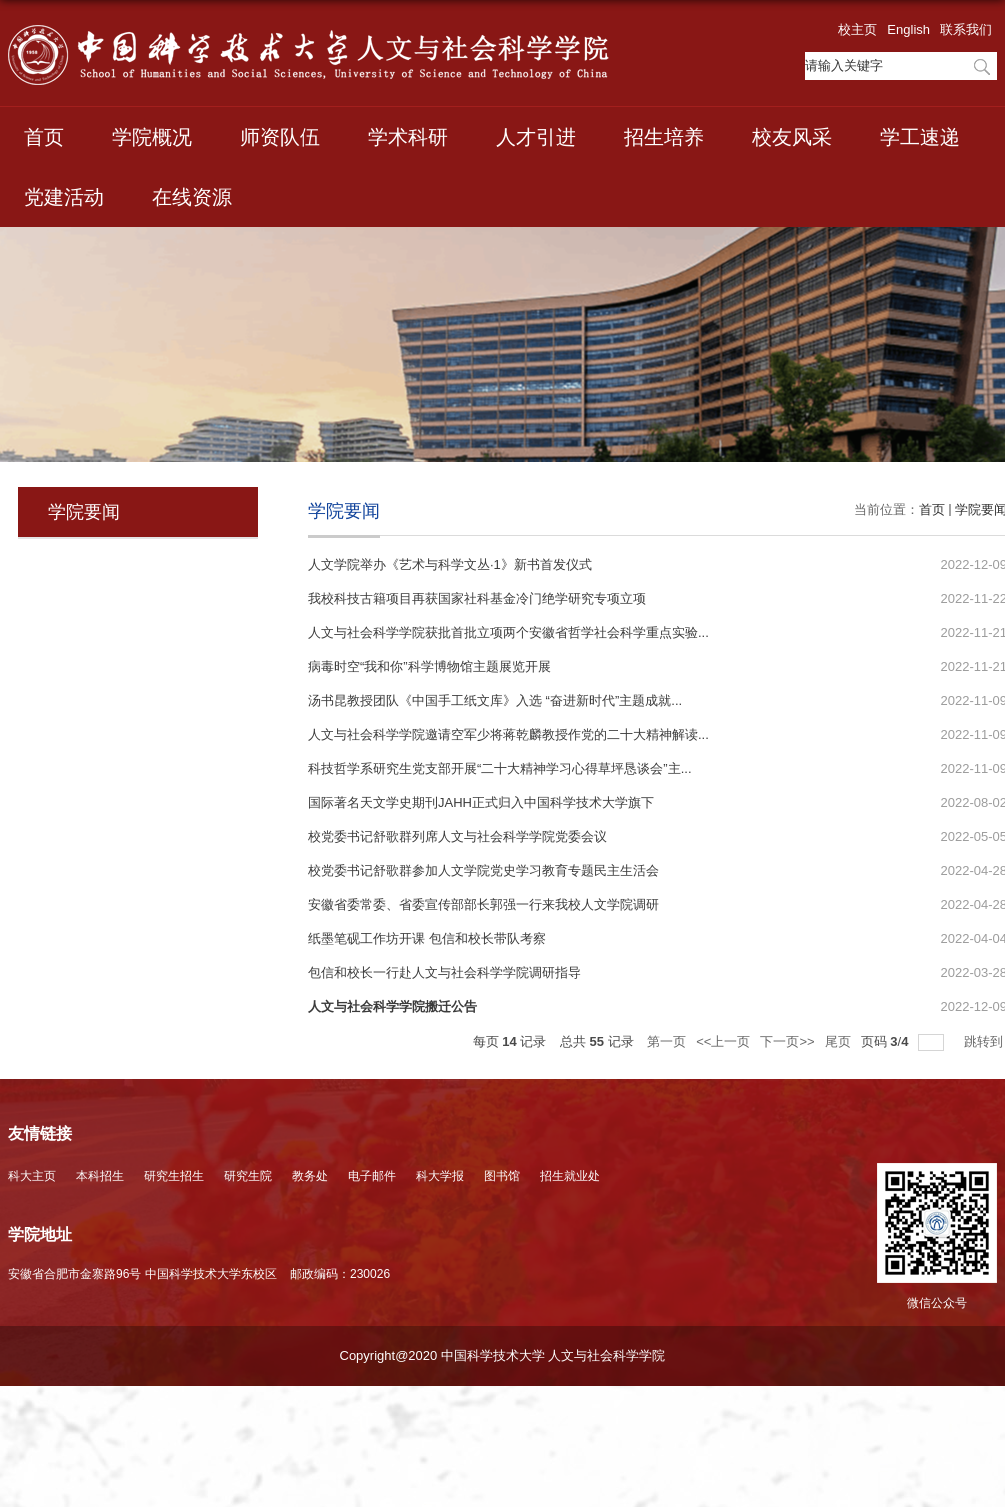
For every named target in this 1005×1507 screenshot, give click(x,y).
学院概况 (152, 137)
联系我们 (966, 29)
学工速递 (920, 137)
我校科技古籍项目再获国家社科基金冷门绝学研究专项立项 (477, 598)
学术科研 (408, 137)
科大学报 (440, 1176)
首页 (44, 137)
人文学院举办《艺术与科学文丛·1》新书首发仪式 (450, 564)
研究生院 (248, 1176)
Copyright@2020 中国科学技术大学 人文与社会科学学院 (503, 1355)
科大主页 (32, 1176)
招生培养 (664, 137)
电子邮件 (372, 1176)
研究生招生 (174, 1176)
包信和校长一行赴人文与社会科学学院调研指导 (444, 972)
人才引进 (536, 137)
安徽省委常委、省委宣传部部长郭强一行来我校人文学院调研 (483, 904)
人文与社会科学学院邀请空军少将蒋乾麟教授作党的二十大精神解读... (508, 734)
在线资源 (192, 197)
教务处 (310, 1176)
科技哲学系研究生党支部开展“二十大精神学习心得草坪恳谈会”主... (500, 768)
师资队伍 (280, 137)
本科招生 (100, 1176)
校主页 (857, 29)
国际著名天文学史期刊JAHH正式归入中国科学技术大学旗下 (481, 802)
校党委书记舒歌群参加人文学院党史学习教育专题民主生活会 (483, 870)
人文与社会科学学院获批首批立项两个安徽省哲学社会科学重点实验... (508, 632)
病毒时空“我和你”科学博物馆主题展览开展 (429, 666)
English (908, 29)
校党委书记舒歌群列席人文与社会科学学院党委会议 (457, 836)
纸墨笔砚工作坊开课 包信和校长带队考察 (427, 938)
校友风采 (792, 137)
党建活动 (64, 197)
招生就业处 (570, 1176)
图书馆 (502, 1176)
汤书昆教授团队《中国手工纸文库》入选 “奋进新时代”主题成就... (495, 700)
